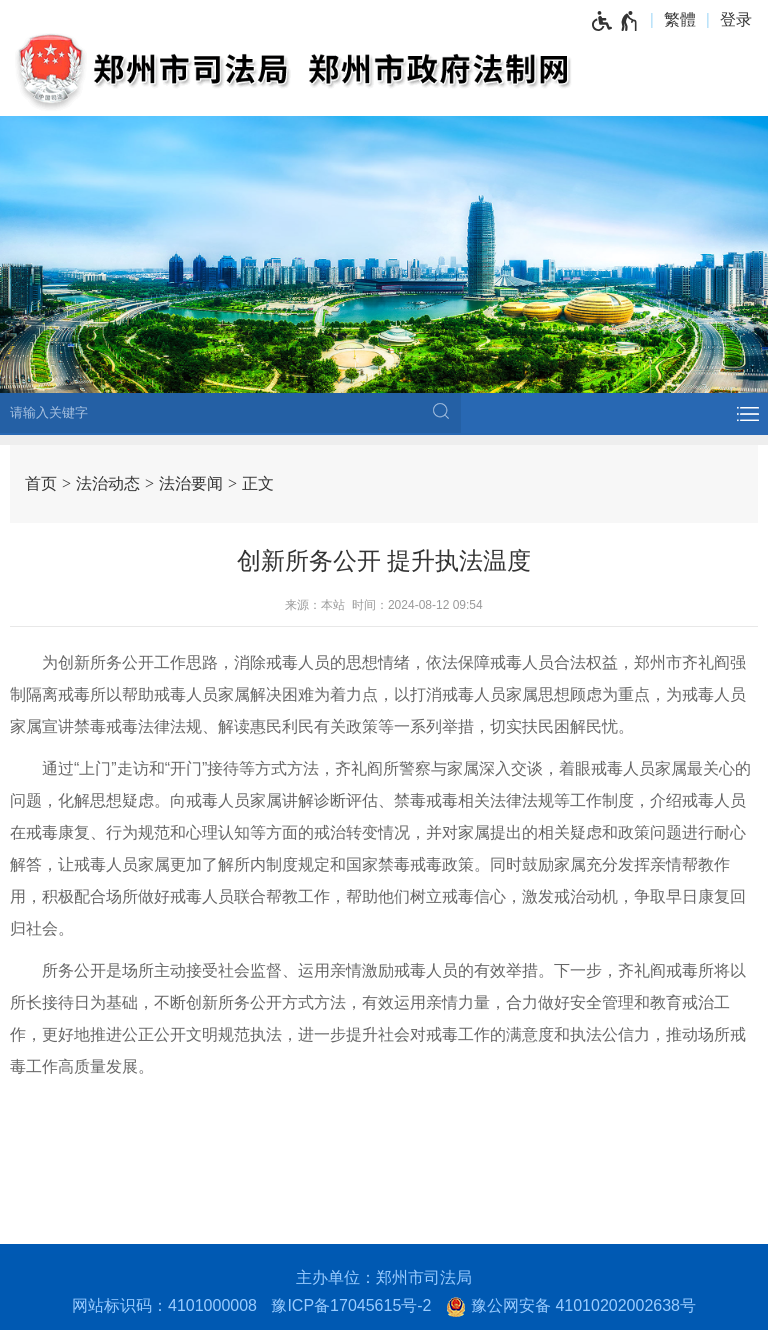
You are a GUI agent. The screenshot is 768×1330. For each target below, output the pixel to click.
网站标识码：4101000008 (164, 1305)
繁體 (680, 19)
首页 (41, 483)
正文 (258, 483)
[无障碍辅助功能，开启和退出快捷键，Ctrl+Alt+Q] (615, 20)
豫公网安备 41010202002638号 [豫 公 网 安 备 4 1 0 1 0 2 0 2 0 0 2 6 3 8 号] (571, 1307)
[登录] (741, 20)
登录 (736, 19)
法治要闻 (191, 483)
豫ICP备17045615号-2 (351, 1305)
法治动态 (108, 483)
